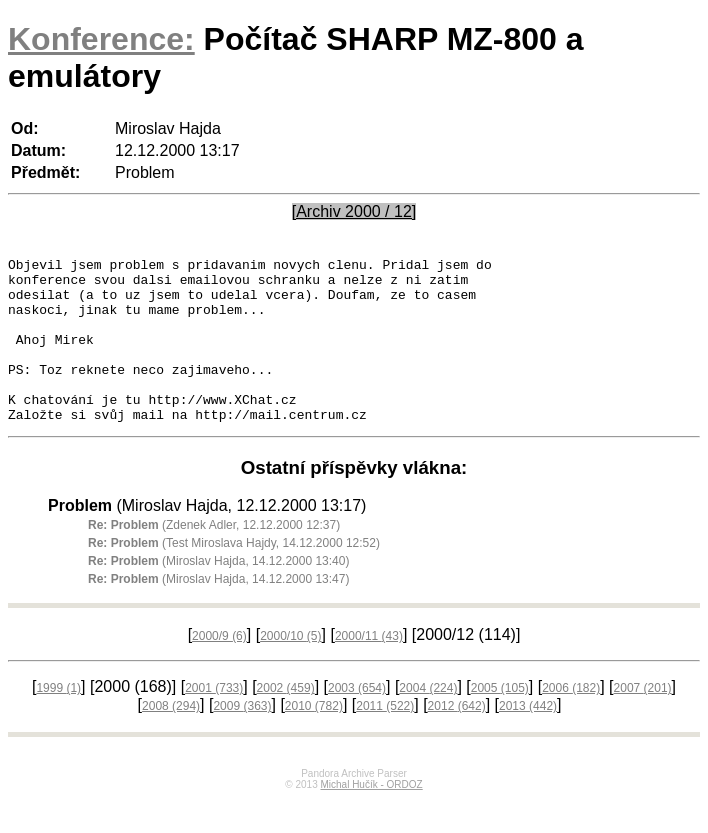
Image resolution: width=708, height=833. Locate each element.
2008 (171, 739)
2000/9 (219, 669)
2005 (500, 721)
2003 (357, 721)
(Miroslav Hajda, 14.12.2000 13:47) (218, 612)
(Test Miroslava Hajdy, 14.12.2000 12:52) (234, 576)
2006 (571, 721)
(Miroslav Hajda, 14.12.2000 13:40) (218, 594)
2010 (314, 739)
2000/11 (369, 669)
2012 (457, 739)
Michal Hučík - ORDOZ (371, 817)
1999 (58, 721)
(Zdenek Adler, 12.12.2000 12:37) (214, 558)
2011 (385, 739)
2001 (214, 721)
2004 (428, 721)
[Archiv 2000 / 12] (354, 211)
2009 (242, 739)
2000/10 (290, 669)
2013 (528, 739)
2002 (286, 721)
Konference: (101, 39)
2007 (643, 721)
